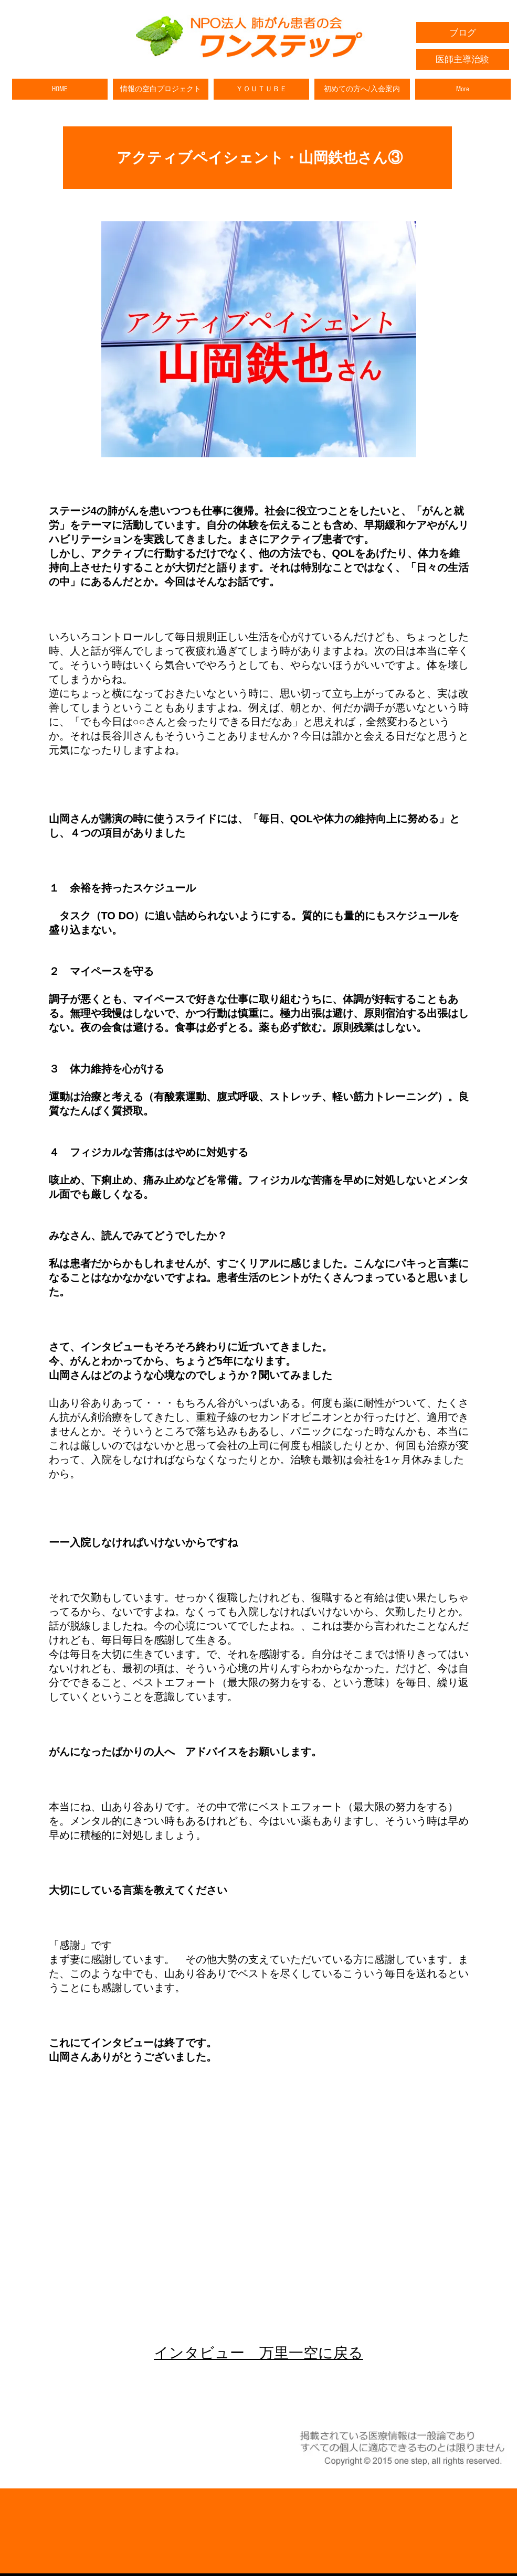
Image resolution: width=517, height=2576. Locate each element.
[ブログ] (462, 32)
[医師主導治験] (462, 59)
